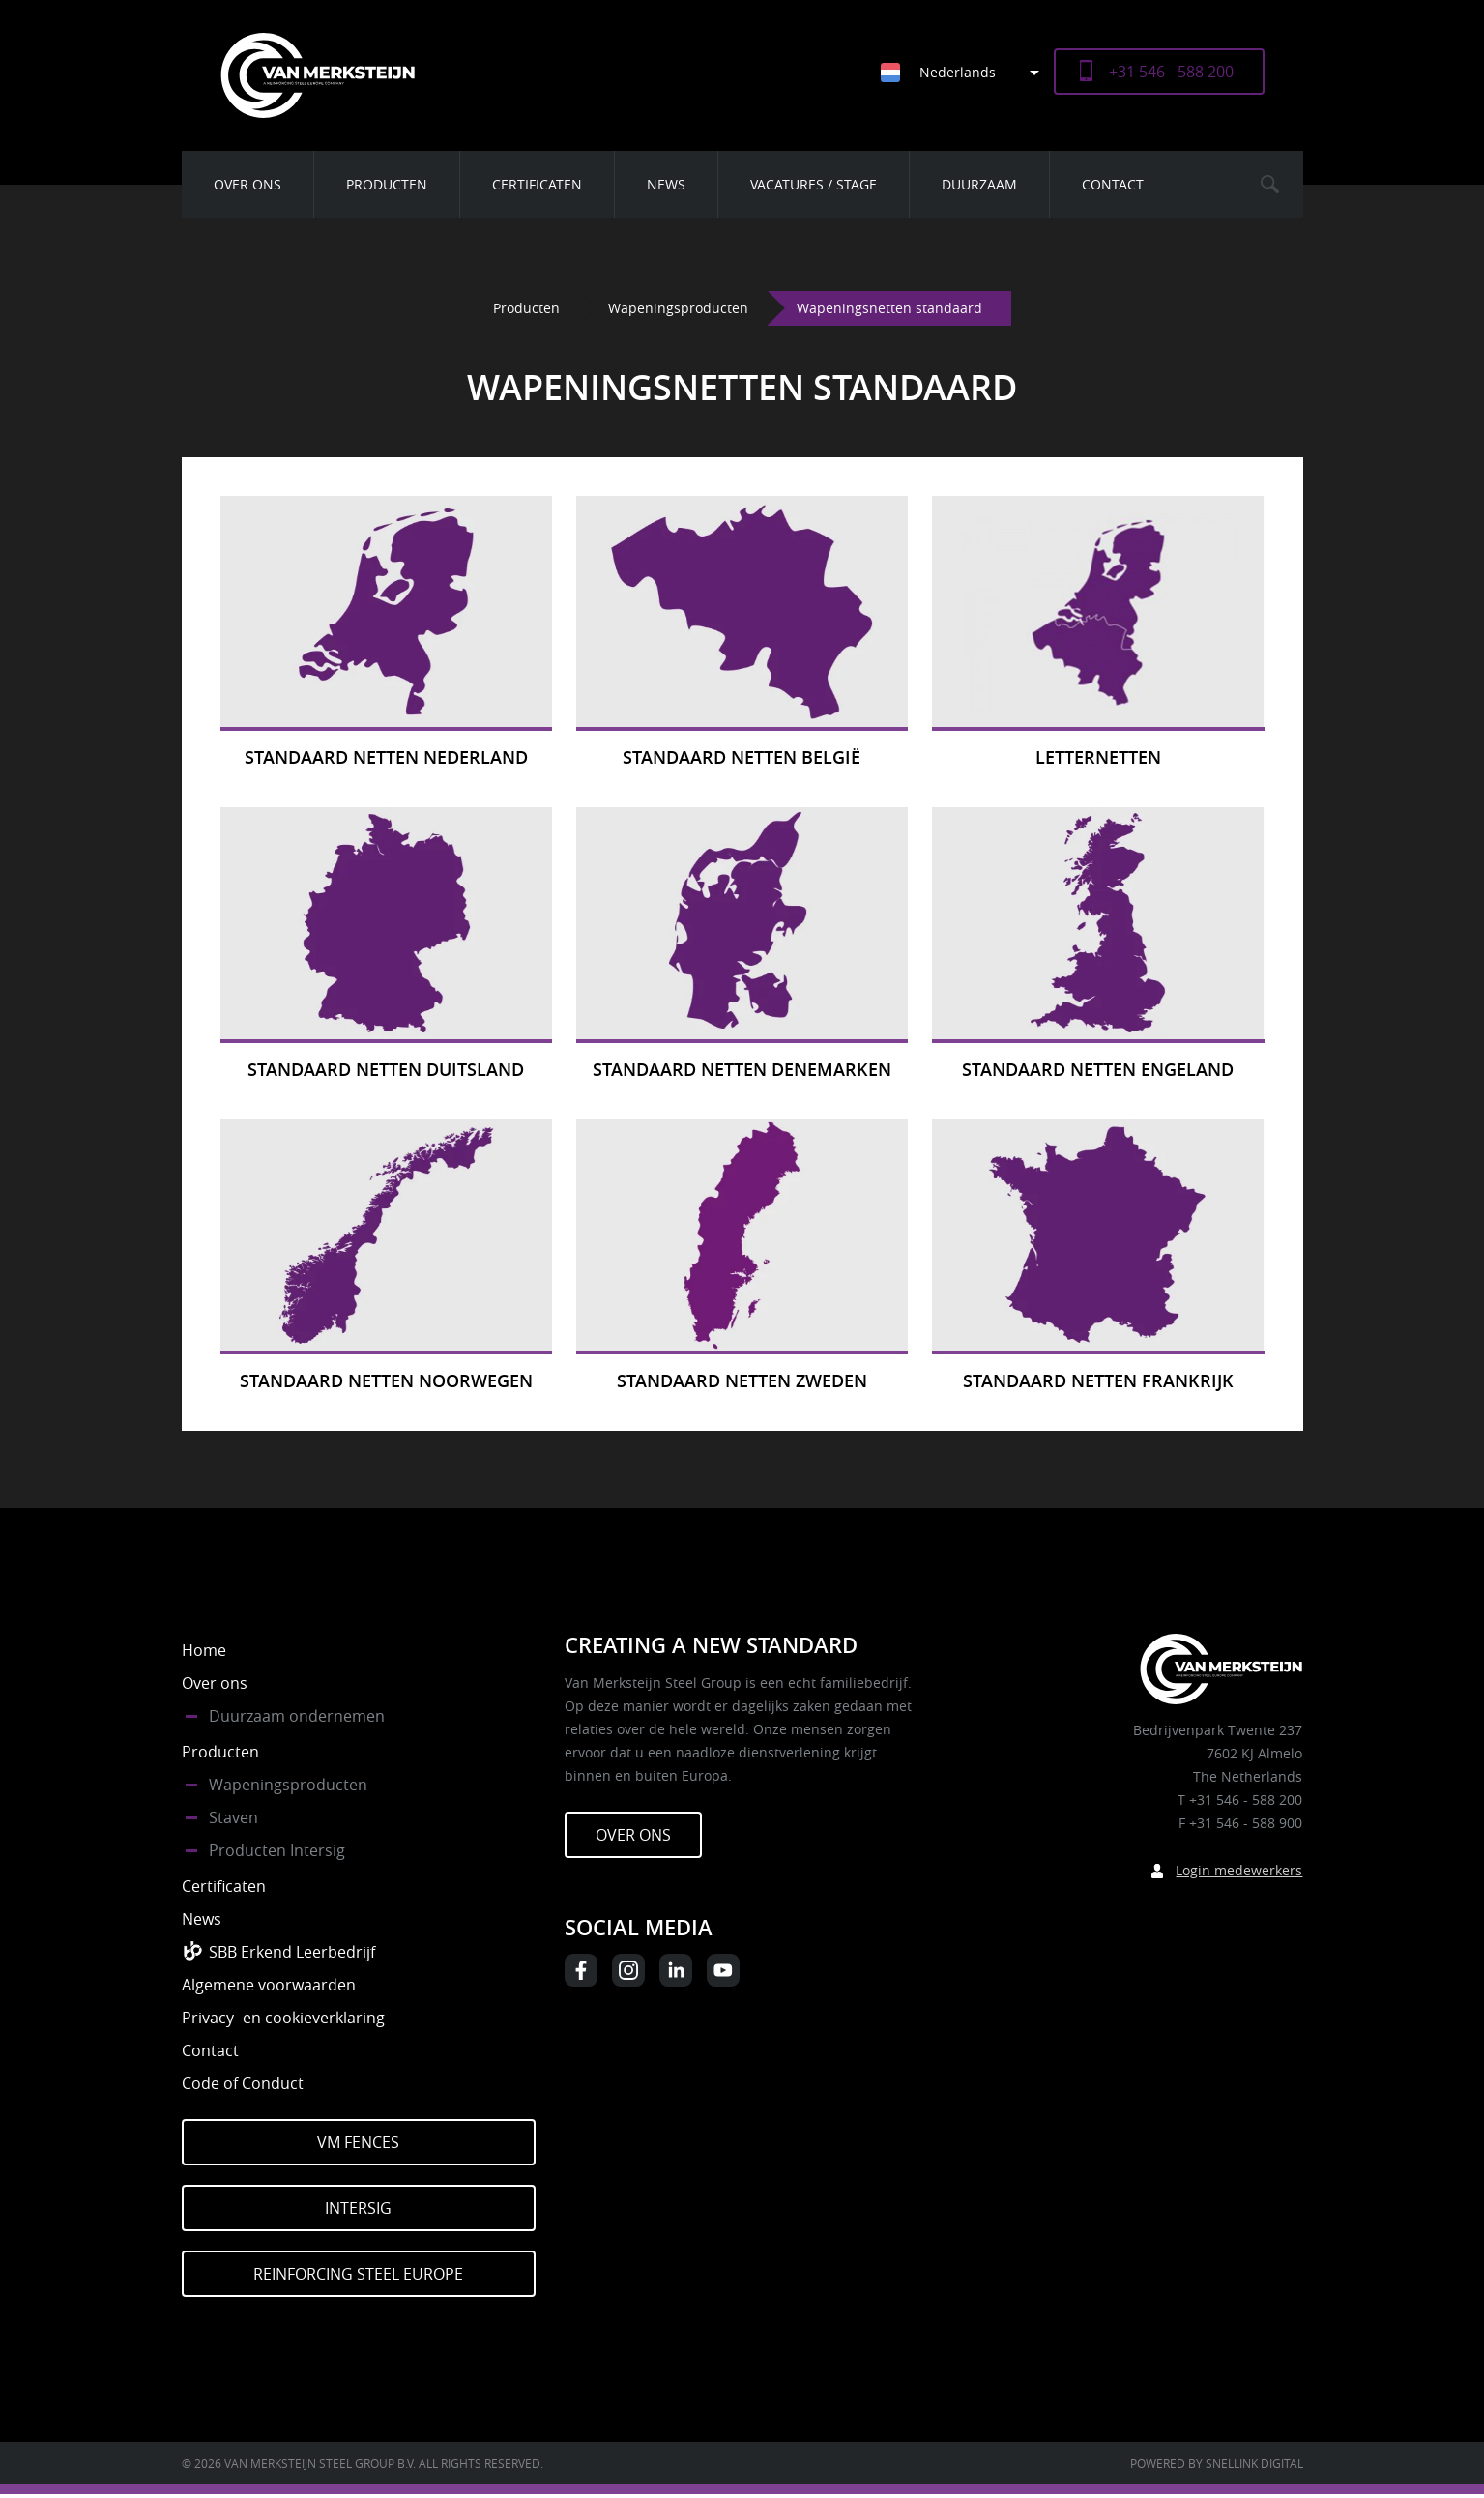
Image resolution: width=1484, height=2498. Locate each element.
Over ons (247, 184)
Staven (233, 1817)
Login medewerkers (1239, 1870)
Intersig (358, 2208)
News (666, 184)
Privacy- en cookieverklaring (283, 2017)
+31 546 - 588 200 (1171, 71)
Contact (1113, 184)
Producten (386, 184)
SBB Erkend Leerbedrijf (292, 1951)
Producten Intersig (277, 1850)
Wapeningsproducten (678, 308)
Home (204, 1650)
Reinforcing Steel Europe (358, 2273)
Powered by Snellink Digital (1216, 2463)
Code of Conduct (243, 2083)
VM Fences (358, 2142)
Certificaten (537, 184)
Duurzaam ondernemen (297, 1716)
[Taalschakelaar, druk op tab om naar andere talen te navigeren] (967, 72)
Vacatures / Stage (813, 184)
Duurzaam (979, 184)
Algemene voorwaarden (269, 1984)
